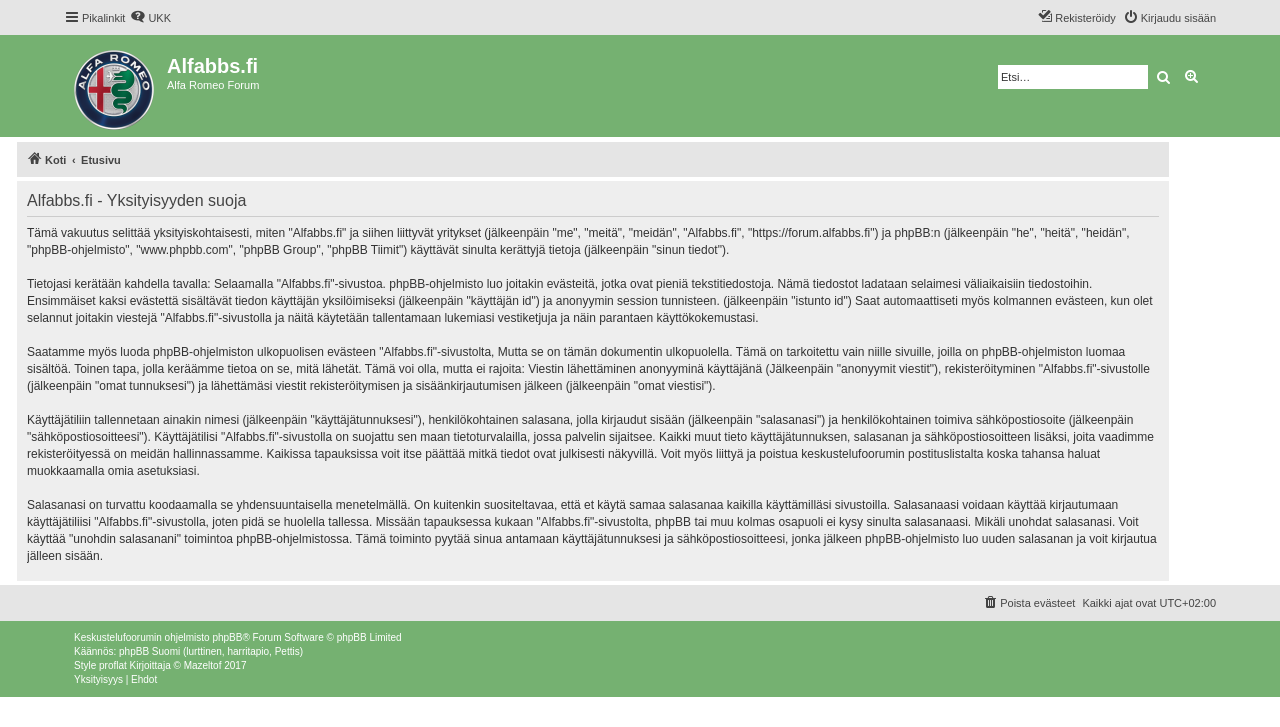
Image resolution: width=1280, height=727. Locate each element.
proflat (113, 665)
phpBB (227, 637)
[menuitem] (150, 18)
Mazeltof (203, 665)
